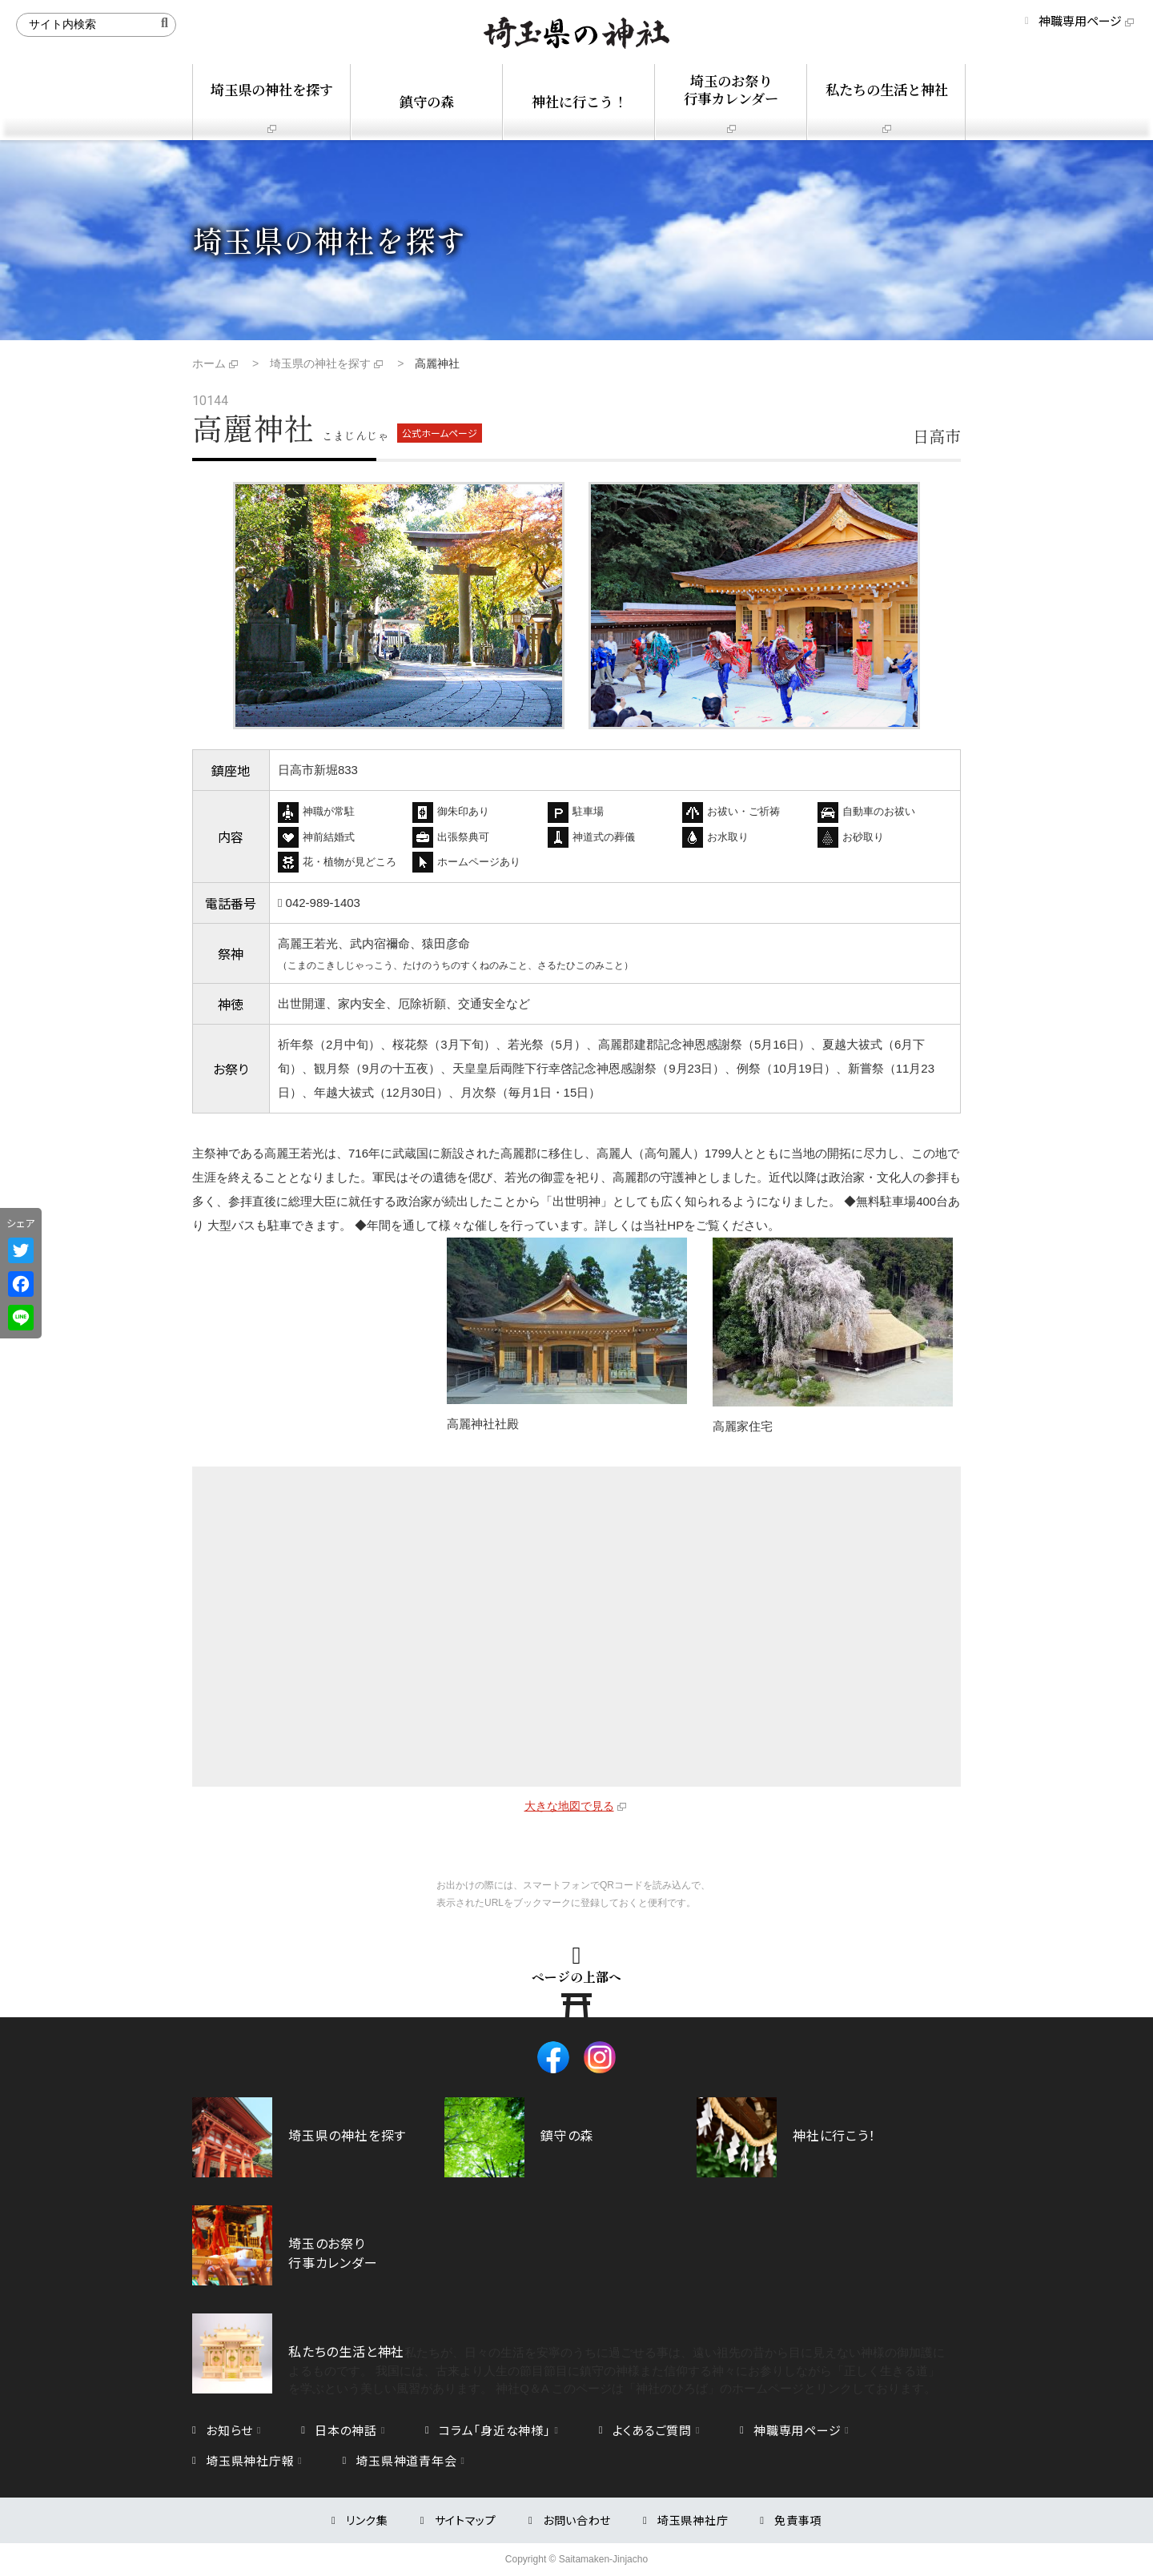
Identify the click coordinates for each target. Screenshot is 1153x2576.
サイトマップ (465, 2520)
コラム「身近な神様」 (495, 2430)
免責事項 (798, 2520)
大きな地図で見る (569, 1806)
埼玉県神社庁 (692, 2520)
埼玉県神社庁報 (250, 2460)
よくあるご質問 (652, 2430)
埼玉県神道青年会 (406, 2460)
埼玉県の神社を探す (272, 89)
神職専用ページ (1080, 20)
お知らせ (229, 2430)
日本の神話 (346, 2430)
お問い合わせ (577, 2520)
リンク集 (367, 2520)
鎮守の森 (427, 101)
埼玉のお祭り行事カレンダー (731, 89)
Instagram (600, 2057)
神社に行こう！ (579, 101)
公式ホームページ (439, 432)
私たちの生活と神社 (887, 89)
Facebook (553, 2057)
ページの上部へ (576, 1976)
